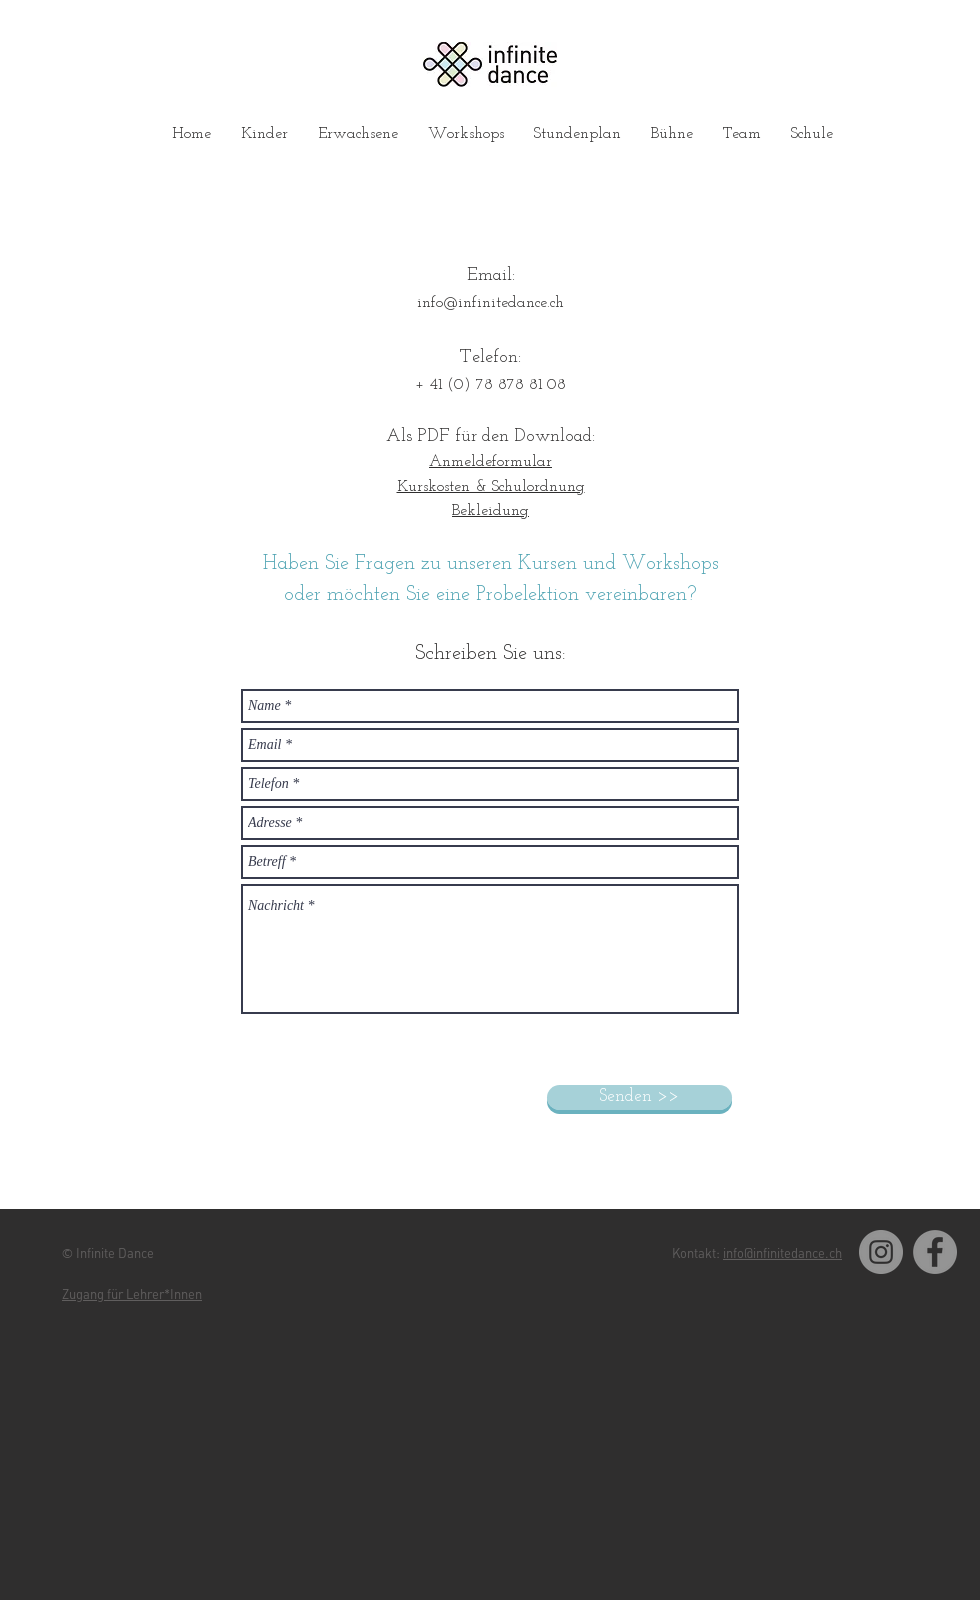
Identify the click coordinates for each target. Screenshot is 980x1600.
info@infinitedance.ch (490, 303)
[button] (264, 134)
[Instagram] (881, 1252)
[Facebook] (935, 1252)
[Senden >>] (639, 1097)
